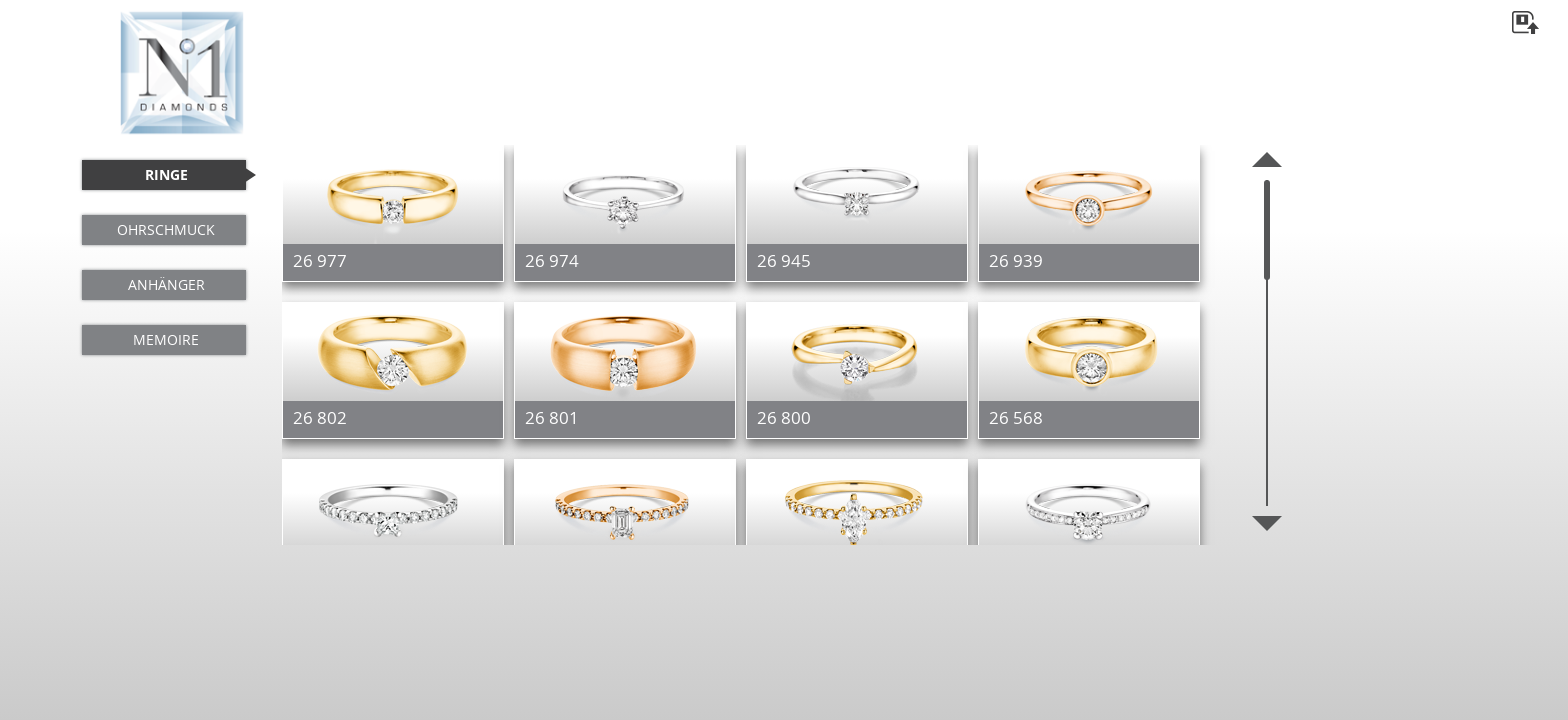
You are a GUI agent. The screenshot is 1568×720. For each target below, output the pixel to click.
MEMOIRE (166, 339)
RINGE (166, 174)
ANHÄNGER (166, 284)
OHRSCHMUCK (166, 229)
